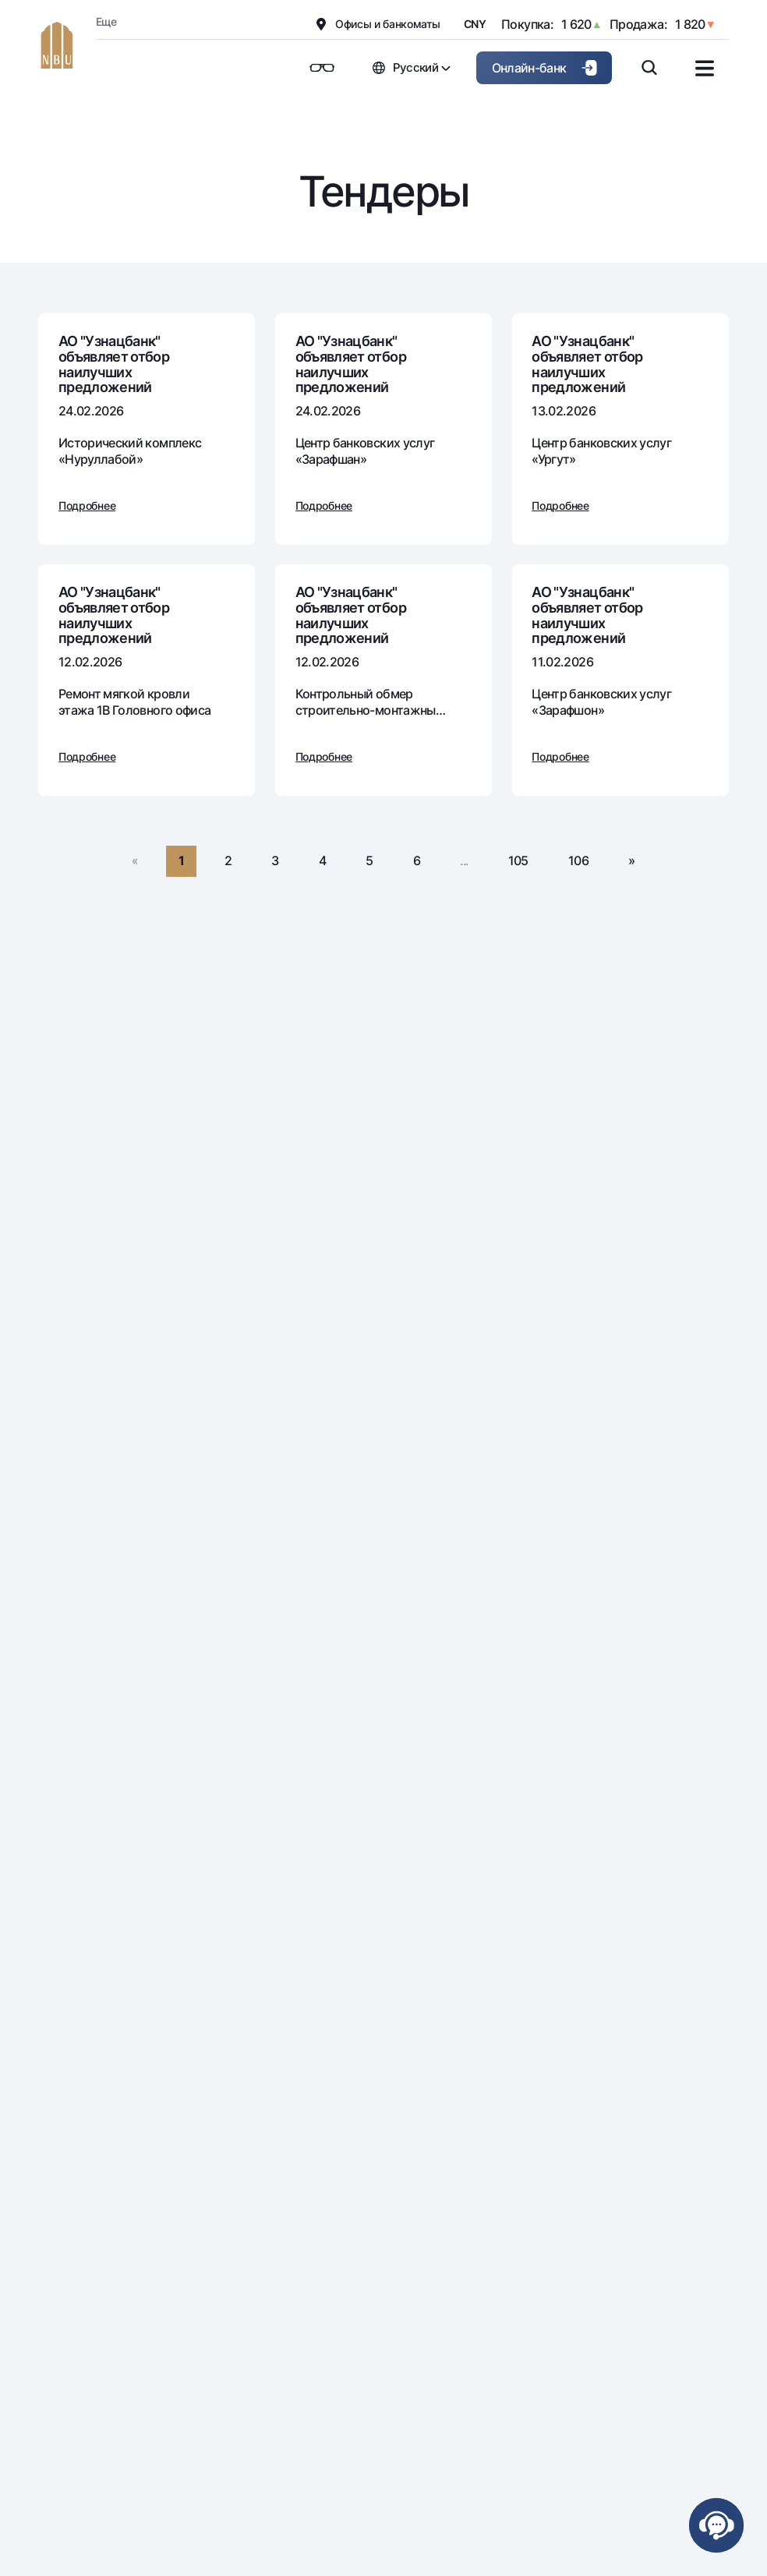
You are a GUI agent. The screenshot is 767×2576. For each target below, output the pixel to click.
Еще (106, 21)
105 (518, 860)
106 (578, 860)
